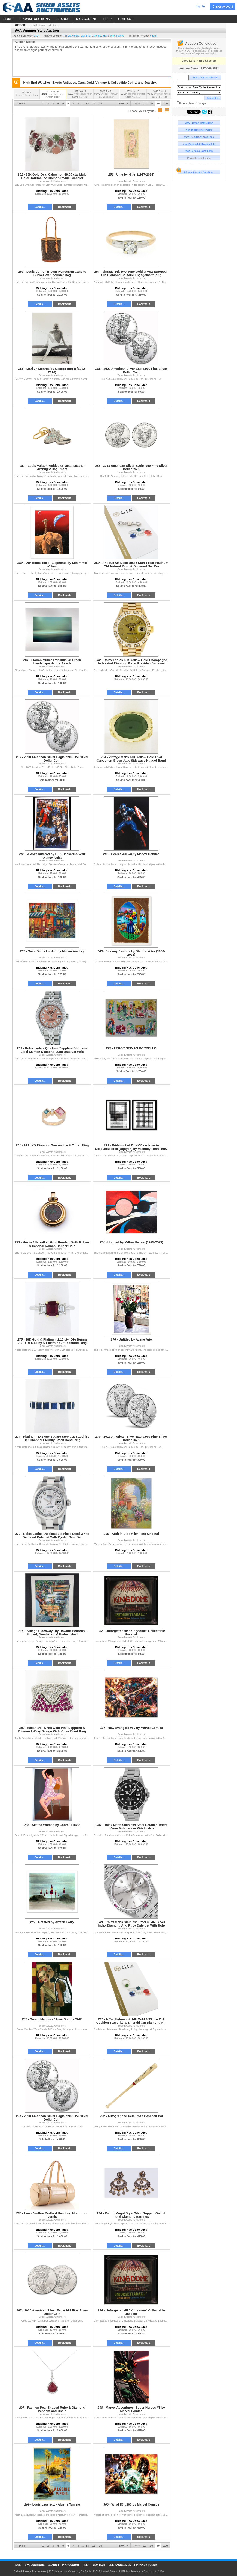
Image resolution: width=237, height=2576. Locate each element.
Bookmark (64, 206)
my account (86, 19)
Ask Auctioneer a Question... (196, 171)
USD (36, 35)
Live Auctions (35, 2565)
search (62, 19)
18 (87, 103)
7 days (153, 35)
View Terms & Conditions (199, 151)
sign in (200, 6)
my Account (70, 2565)
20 (151, 103)
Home (18, 2565)
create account (223, 6)
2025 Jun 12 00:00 (106, 94)
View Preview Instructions (199, 123)
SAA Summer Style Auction (46, 25)
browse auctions (34, 19)
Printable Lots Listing (199, 158)
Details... (40, 206)
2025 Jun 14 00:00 (159, 94)
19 (93, 103)
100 (165, 103)
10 (144, 103)
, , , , (93, 35)
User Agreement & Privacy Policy (133, 2565)
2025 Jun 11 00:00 (80, 94)
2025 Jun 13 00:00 (133, 94)
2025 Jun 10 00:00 (53, 94)
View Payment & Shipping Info (199, 144)
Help (86, 2565)
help (107, 19)
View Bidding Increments (199, 130)
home (8, 19)
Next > (123, 103)
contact (125, 19)
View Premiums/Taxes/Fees (199, 137)
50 (158, 103)
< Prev (21, 103)
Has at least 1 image (191, 103)
